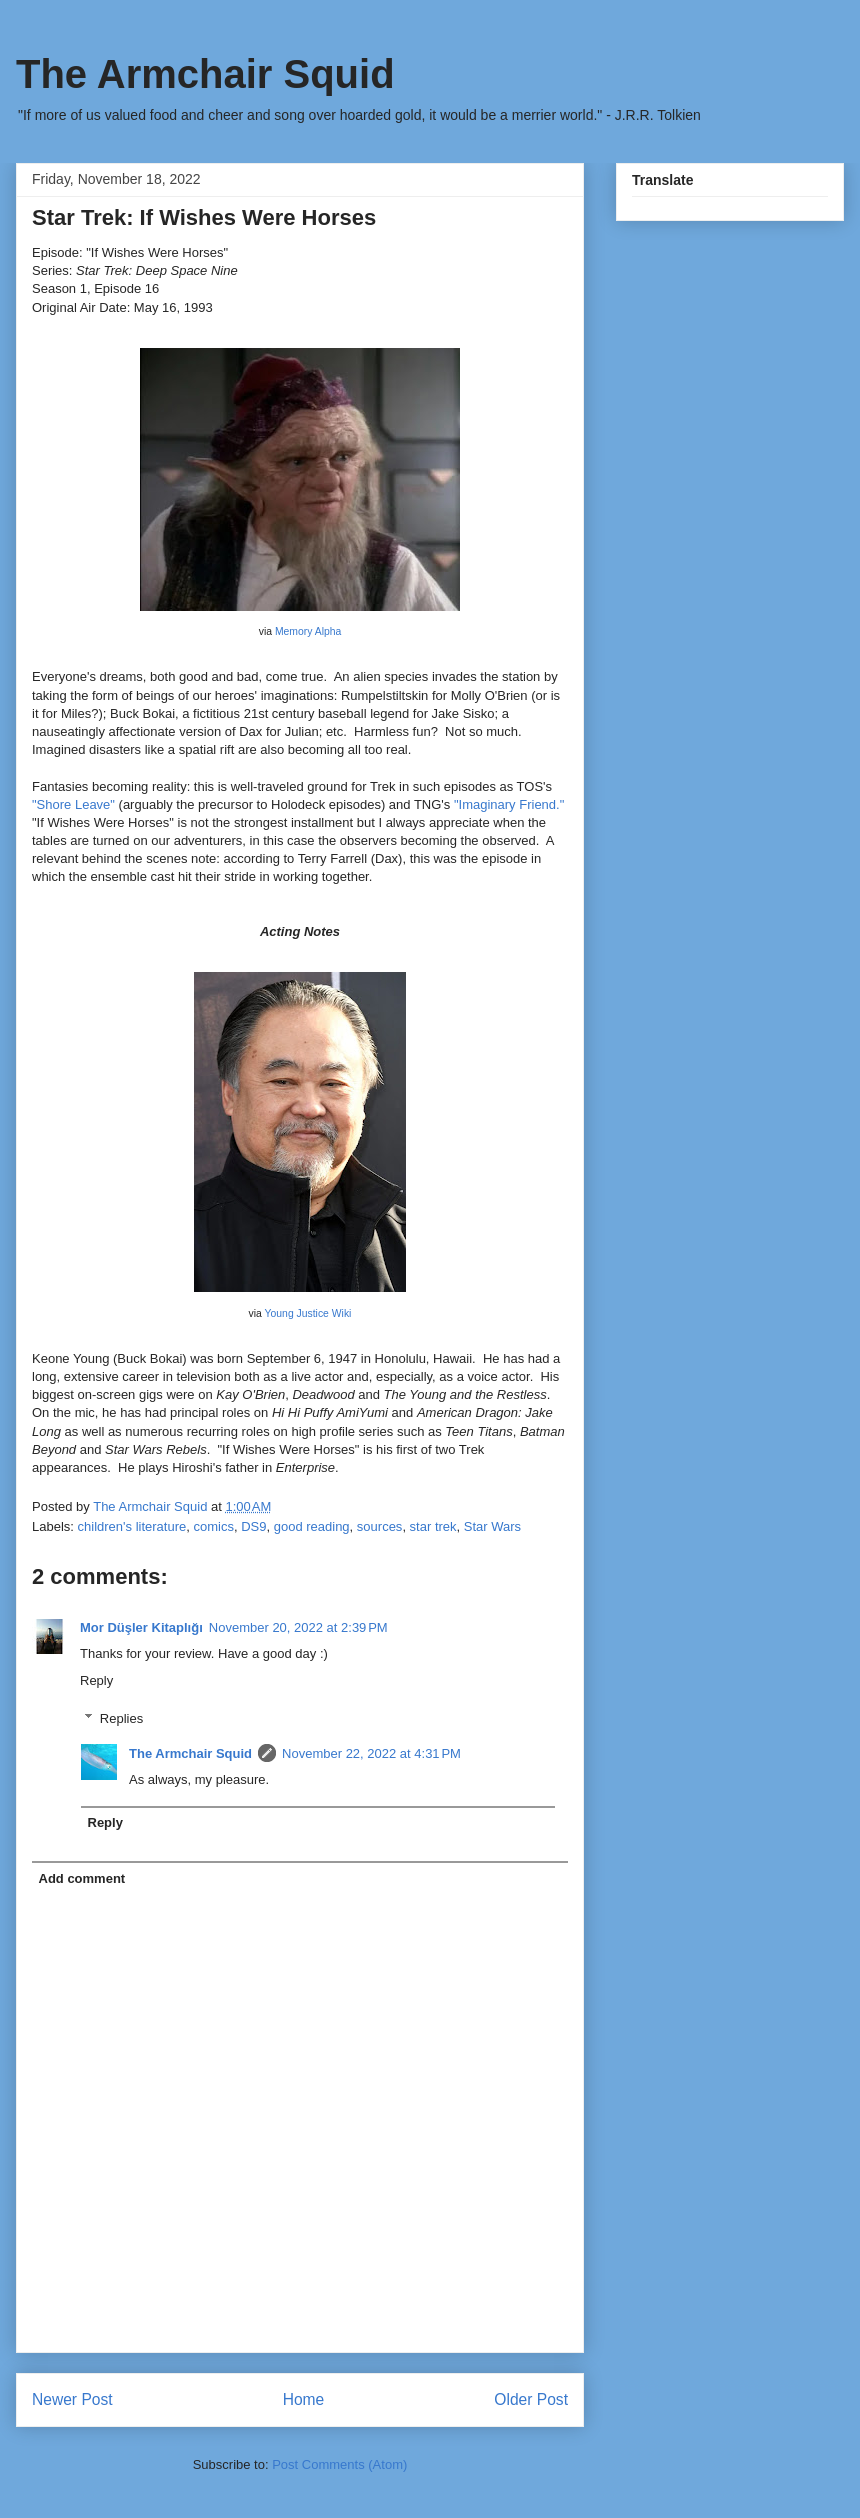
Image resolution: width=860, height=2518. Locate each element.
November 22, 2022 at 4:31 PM (371, 1753)
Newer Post (72, 2399)
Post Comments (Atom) (339, 2464)
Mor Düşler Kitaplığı (141, 1627)
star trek (433, 1526)
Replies (121, 1718)
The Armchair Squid (205, 74)
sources (380, 1526)
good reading (312, 1526)
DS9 (253, 1526)
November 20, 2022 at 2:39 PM (298, 1627)
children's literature (132, 1526)
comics (213, 1526)
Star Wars (492, 1526)
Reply (96, 1680)
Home (304, 2399)
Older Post (531, 2399)
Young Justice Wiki (308, 1313)
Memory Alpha (308, 631)
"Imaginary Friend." (509, 804)
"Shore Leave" (73, 804)
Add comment (82, 1878)
